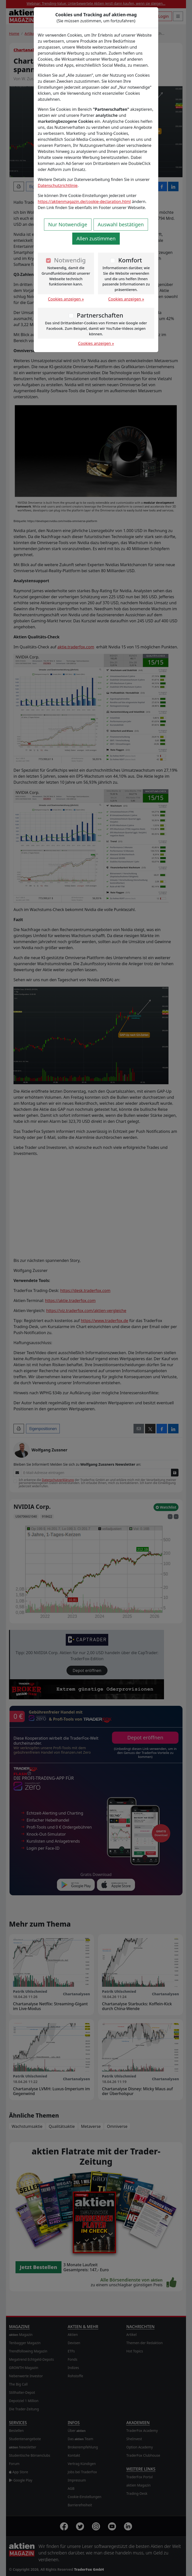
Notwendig (70, 260)
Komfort (130, 260)
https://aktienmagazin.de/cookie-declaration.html (84, 201)
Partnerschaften (100, 315)
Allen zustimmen (96, 238)
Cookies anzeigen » (66, 299)
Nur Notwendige (67, 224)
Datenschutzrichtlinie (58, 185)
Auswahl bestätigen (121, 224)
